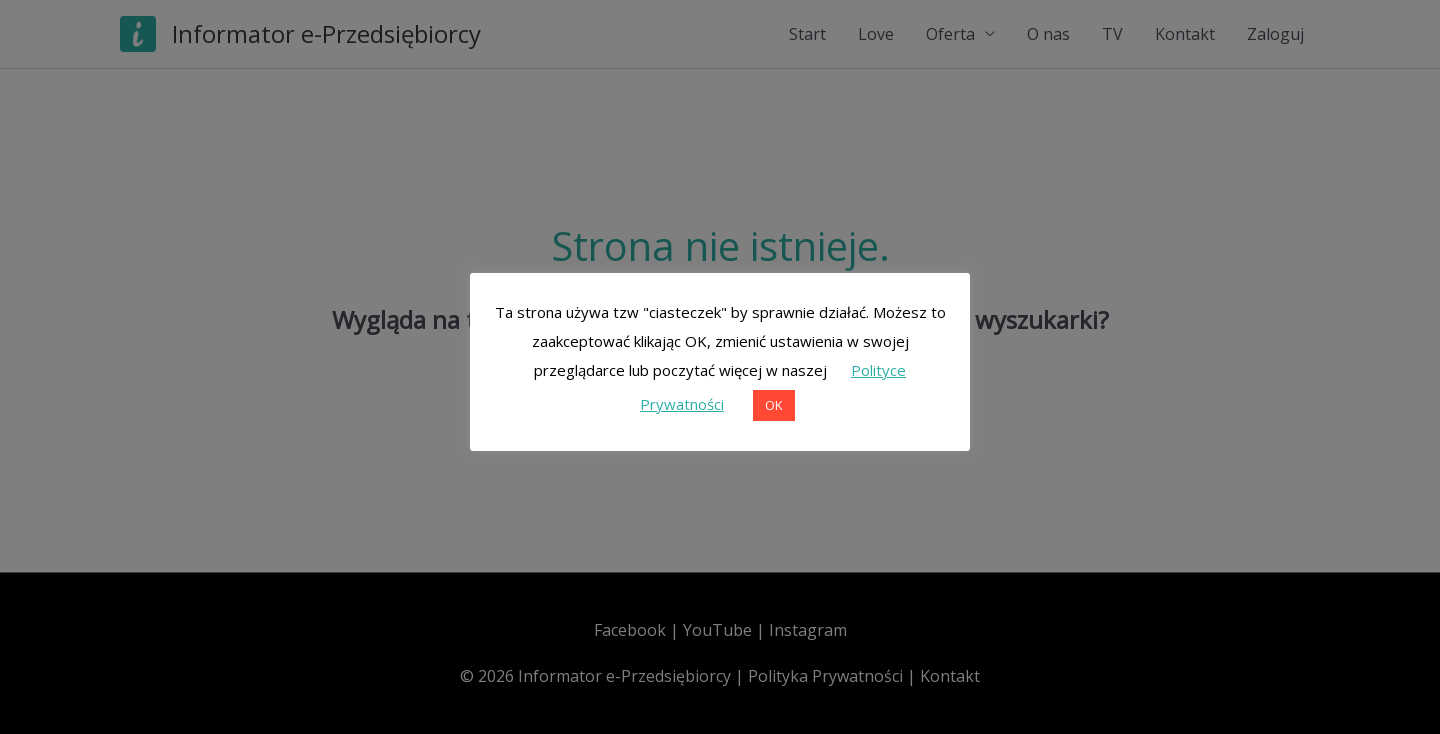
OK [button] (774, 405)
